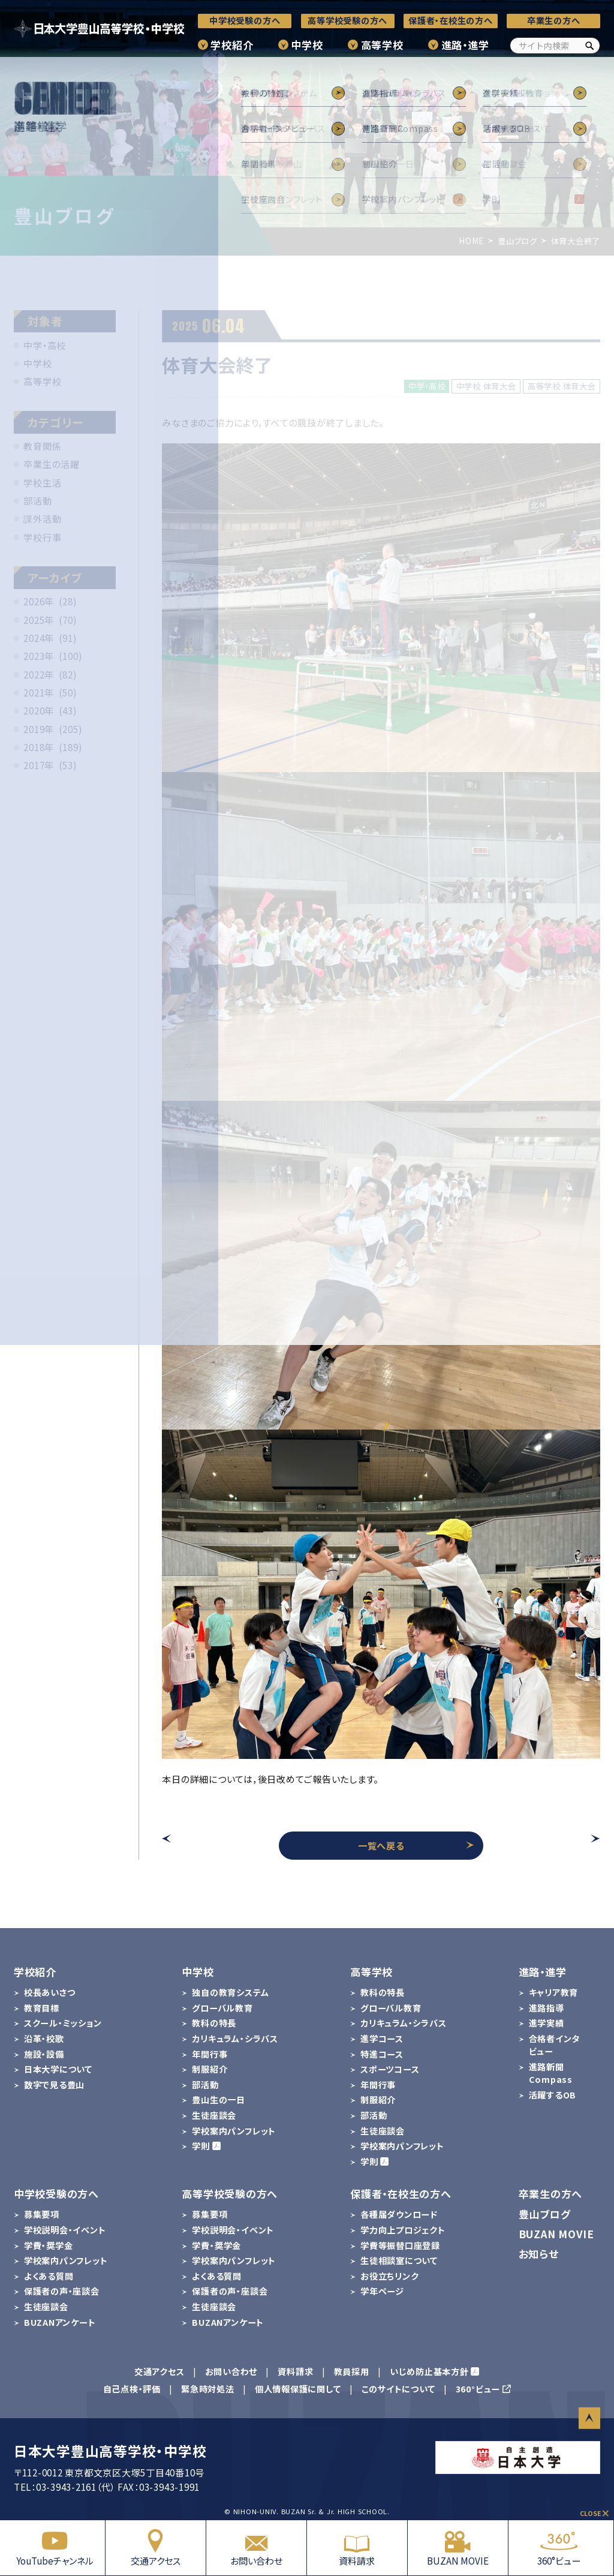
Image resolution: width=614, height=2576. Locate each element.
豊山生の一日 (218, 2100)
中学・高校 (44, 345)
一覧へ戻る (416, 1845)
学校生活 (42, 482)
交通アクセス (156, 2548)
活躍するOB (553, 2095)
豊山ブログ (545, 2213)
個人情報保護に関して (298, 2389)
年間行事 (209, 2054)
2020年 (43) (50, 710)
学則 (201, 2146)
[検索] (589, 45)
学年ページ (382, 2291)
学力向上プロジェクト (403, 2230)
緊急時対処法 (207, 2389)
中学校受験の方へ (244, 20)
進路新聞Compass (551, 2073)
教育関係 (42, 445)
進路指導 (546, 2008)
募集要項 (41, 2214)
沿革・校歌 (44, 2038)
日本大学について (58, 2069)
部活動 (37, 500)
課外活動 (42, 518)
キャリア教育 (554, 1992)
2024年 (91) (50, 637)
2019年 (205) (52, 728)
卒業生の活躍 (51, 463)
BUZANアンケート (60, 2322)
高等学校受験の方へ (347, 20)
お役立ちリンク (389, 2276)
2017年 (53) (50, 764)
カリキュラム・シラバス (235, 2038)
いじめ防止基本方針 (429, 2371)
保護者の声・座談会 (62, 2291)
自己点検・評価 (132, 2389)
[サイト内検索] (555, 45)
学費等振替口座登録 (400, 2245)
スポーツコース (389, 2069)
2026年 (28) (50, 601)
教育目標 (41, 2008)
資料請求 (357, 2548)
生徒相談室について (399, 2260)
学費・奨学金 (48, 2245)
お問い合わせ (256, 2548)
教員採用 (351, 2371)
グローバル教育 (222, 2008)
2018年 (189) (52, 746)
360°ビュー (558, 2548)
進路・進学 (465, 44)
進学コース (382, 2038)
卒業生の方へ (553, 20)
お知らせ (539, 2253)
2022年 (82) (50, 674)
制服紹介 (209, 2069)
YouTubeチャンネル (55, 2548)
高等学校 (382, 44)
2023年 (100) (52, 655)
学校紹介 (231, 44)
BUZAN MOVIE (458, 2548)
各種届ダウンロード (399, 2214)
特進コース (382, 2054)
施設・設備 (44, 2054)
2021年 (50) (50, 692)
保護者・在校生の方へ (450, 20)
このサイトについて (398, 2389)
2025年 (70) (50, 619)
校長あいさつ (50, 1992)
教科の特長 (214, 2023)
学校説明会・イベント (65, 2230)
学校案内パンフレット (234, 2131)
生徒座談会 (214, 2115)
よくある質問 (49, 2276)
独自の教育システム (230, 1992)
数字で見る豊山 (54, 2085)
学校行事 (42, 537)
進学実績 (546, 2023)
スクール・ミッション (63, 2023)
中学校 (307, 44)
